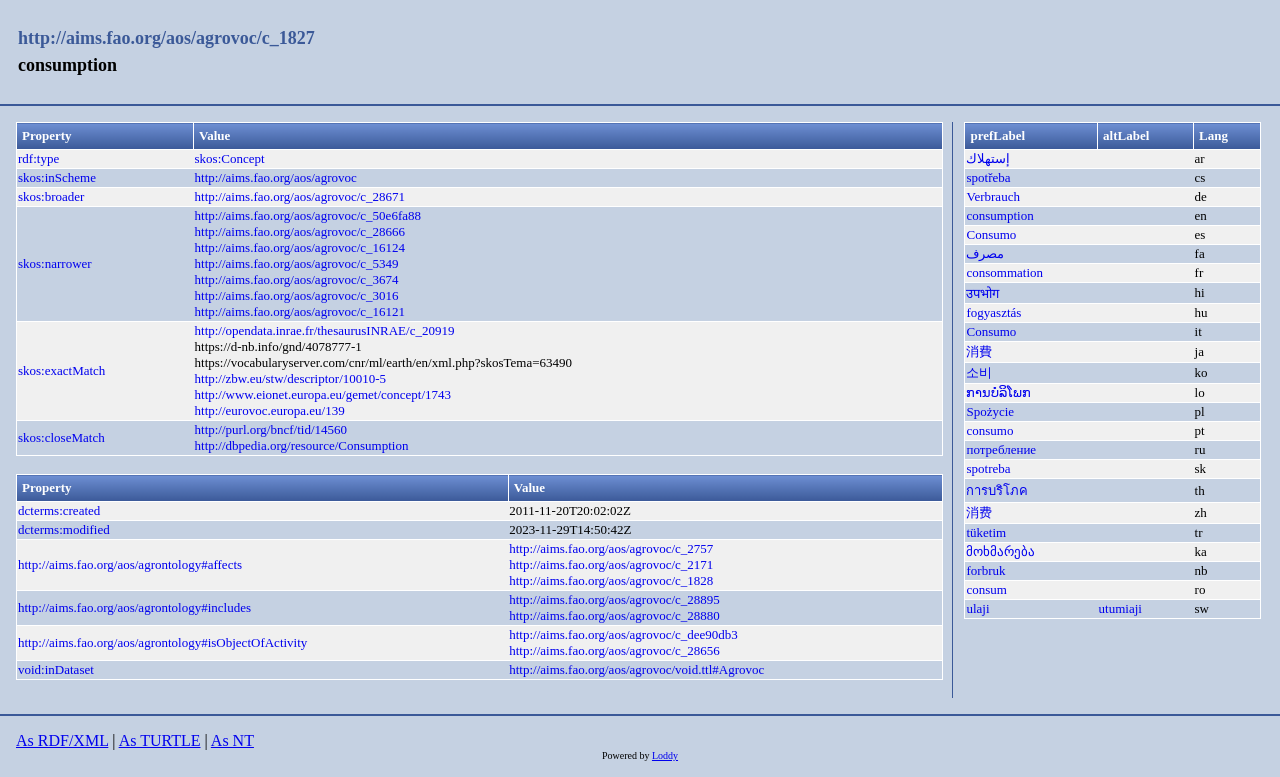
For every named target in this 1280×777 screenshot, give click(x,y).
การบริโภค (997, 490)
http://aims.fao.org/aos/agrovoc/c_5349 (297, 263)
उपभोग (982, 293)
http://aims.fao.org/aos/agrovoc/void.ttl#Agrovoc (636, 669)
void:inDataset (56, 669)
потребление (1001, 449)
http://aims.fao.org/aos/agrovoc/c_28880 (614, 615)
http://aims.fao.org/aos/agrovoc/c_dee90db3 (623, 634)
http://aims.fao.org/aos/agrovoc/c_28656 (614, 650)
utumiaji (1120, 608)
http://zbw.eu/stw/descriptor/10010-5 (291, 378)
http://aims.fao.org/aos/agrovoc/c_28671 (300, 196)
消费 (979, 512)
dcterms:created (59, 510)
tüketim (986, 532)
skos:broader (51, 196)
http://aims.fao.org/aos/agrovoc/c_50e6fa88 (308, 215)
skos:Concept (230, 158)
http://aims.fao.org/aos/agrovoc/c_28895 (614, 599)
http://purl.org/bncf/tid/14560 (271, 429)
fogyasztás (993, 312)
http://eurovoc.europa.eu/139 (270, 410)
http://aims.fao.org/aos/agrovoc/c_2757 (611, 548)
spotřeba (988, 177)
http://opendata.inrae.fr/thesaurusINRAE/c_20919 (325, 330)
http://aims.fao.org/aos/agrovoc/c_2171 (611, 564)
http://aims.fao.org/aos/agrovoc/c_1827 (166, 38)
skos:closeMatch (61, 437)
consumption (999, 215)
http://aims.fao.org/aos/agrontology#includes (134, 607)
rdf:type (38, 158)
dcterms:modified (64, 529)
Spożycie (990, 411)
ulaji (977, 608)
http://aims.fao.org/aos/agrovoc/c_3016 (297, 295)
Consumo (991, 234)
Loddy (665, 755)
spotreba (988, 468)
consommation (1004, 272)
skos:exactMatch (61, 370)
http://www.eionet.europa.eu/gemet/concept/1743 (323, 394)
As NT (232, 740)
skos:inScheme (57, 177)
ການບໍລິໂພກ (998, 392)
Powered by (627, 755)
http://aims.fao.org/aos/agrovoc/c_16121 (300, 311)
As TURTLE (160, 740)
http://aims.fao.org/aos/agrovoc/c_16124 (300, 247)
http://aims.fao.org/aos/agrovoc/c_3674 (297, 279)
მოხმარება (1000, 551)
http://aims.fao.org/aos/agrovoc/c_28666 (300, 231)
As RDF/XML (62, 740)
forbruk (985, 570)
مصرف (985, 253)
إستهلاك (988, 158)
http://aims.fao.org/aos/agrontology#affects (130, 564)
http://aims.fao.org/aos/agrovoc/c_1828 (611, 580)
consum (986, 589)
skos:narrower (55, 263)
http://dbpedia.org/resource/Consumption (302, 445)
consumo (989, 430)
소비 (979, 372)
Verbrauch (992, 196)
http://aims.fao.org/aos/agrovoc (276, 177)
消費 (979, 351)
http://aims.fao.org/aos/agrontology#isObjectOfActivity (162, 642)
